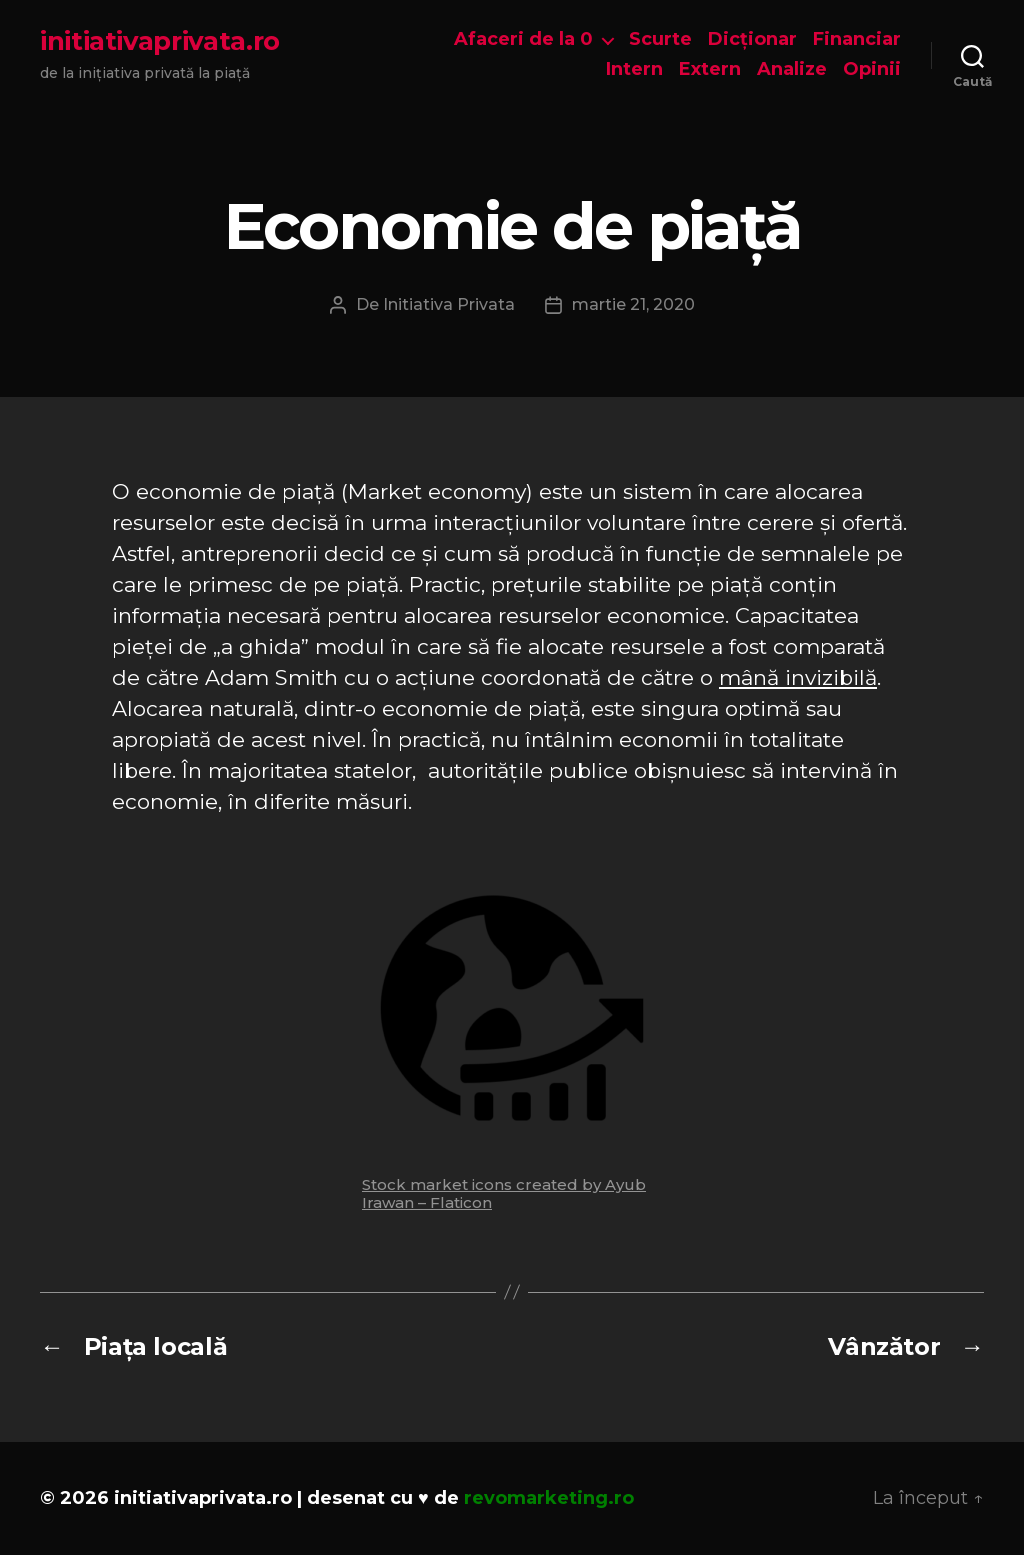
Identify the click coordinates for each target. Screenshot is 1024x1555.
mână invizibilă (798, 677)
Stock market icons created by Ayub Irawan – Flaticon (504, 1193)
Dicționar (752, 39)
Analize (792, 69)
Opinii (872, 69)
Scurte (660, 39)
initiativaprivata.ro (160, 41)
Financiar (857, 39)
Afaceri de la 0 (523, 39)
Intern (634, 69)
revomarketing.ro (549, 1498)
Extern (710, 69)
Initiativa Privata (449, 304)
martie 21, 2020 (633, 304)
